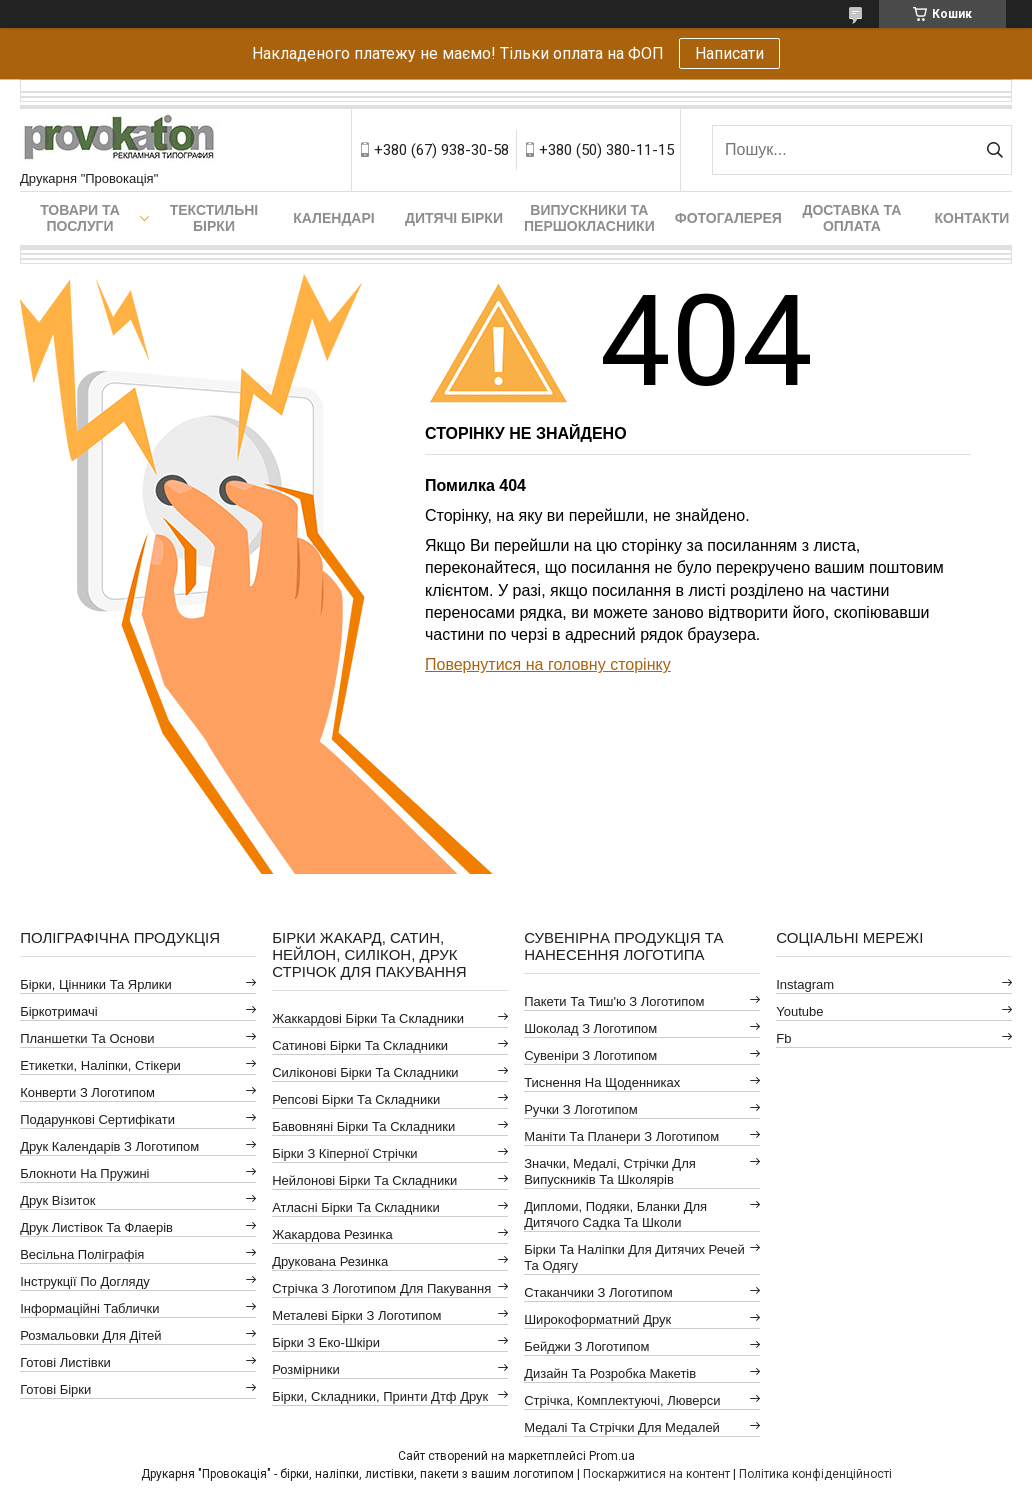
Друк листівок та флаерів (96, 1227)
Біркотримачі (58, 1011)
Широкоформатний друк (597, 1319)
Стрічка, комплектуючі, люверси (622, 1400)
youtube (799, 1011)
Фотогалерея (728, 218)
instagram (805, 984)
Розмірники (306, 1369)
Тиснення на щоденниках (602, 1082)
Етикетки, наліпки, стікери (100, 1065)
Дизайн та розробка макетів (610, 1373)
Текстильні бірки (214, 218)
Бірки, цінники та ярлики (96, 984)
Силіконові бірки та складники (365, 1072)
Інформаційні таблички (89, 1308)
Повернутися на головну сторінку (548, 664)
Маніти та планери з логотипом (621, 1136)
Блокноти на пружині (84, 1173)
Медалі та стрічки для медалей (622, 1427)
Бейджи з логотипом (586, 1346)
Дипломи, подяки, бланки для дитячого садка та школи (615, 1214)
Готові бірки (55, 1389)
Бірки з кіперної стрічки (344, 1153)
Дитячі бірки (454, 218)
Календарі (333, 218)
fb (783, 1038)
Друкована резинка (330, 1261)
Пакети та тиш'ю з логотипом (614, 1001)
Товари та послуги (80, 218)
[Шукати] (994, 150)
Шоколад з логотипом (590, 1028)
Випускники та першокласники (589, 218)
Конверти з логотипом (87, 1092)
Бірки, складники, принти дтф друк (380, 1396)
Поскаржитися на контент (656, 1474)
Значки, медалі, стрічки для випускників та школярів (610, 1171)
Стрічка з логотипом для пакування (381, 1288)
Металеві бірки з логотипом (356, 1315)
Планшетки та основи (87, 1038)
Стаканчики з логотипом (598, 1292)
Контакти (971, 218)
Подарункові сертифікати (97, 1119)
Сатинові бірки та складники (360, 1045)
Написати (729, 53)
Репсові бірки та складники (356, 1099)
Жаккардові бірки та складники (368, 1018)
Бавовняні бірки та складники (363, 1126)
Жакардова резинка (332, 1234)
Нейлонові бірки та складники (364, 1180)
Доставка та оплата (851, 218)
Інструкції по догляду (85, 1281)
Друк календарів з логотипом (109, 1146)
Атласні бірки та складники (355, 1207)
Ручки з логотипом (581, 1109)
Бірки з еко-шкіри (326, 1342)
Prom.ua (612, 1456)
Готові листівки (65, 1362)
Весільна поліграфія (82, 1254)
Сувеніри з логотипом (590, 1055)
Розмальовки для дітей (90, 1335)
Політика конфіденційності (815, 1474)
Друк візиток (57, 1200)
